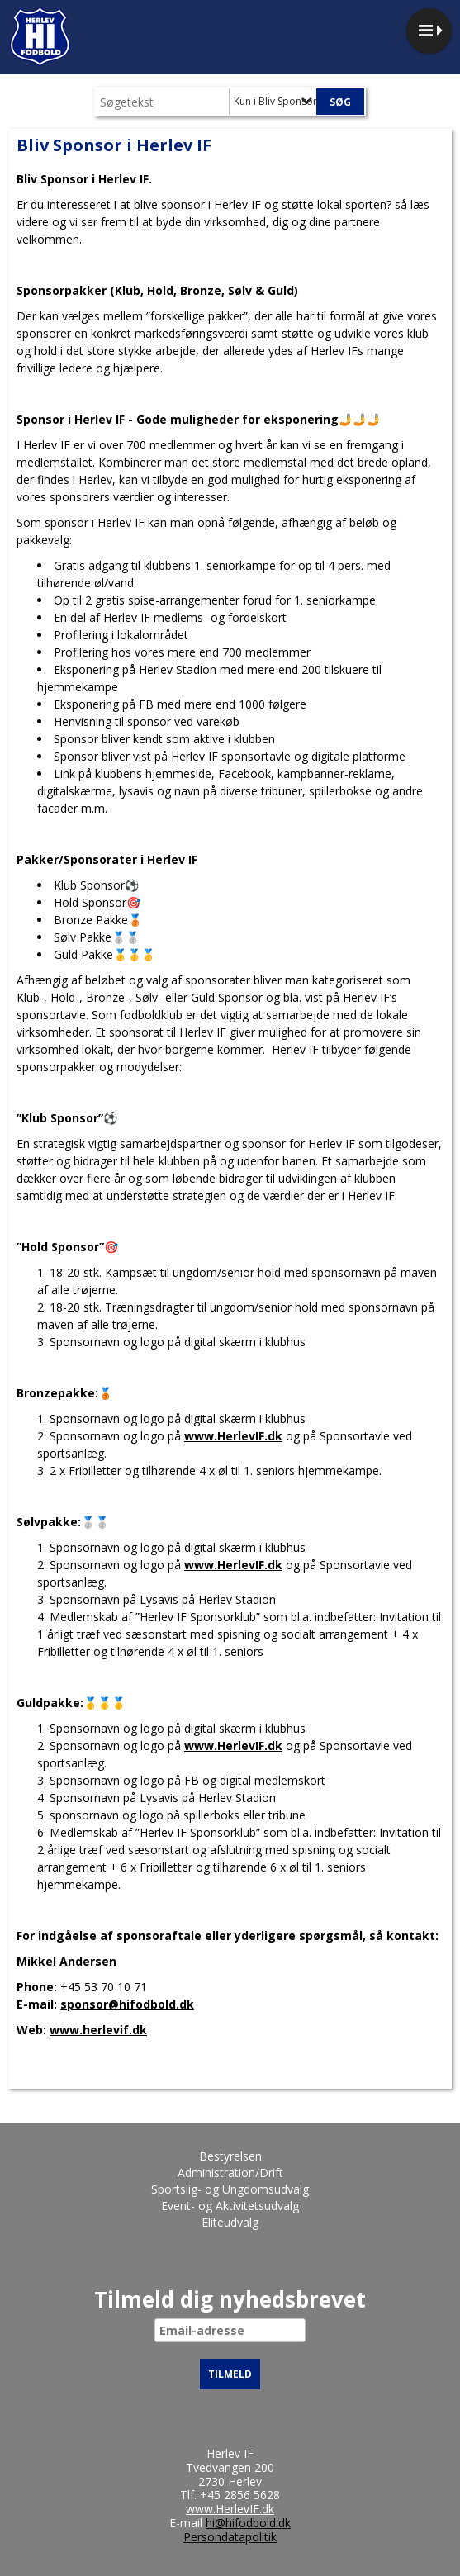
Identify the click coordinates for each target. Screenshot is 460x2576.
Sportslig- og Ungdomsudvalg (230, 2189)
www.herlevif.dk (98, 2030)
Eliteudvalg (230, 2222)
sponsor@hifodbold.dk (127, 2004)
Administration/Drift (230, 2172)
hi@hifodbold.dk (248, 2523)
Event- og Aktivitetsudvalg (230, 2205)
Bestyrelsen (230, 2156)
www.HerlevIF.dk (233, 1436)
